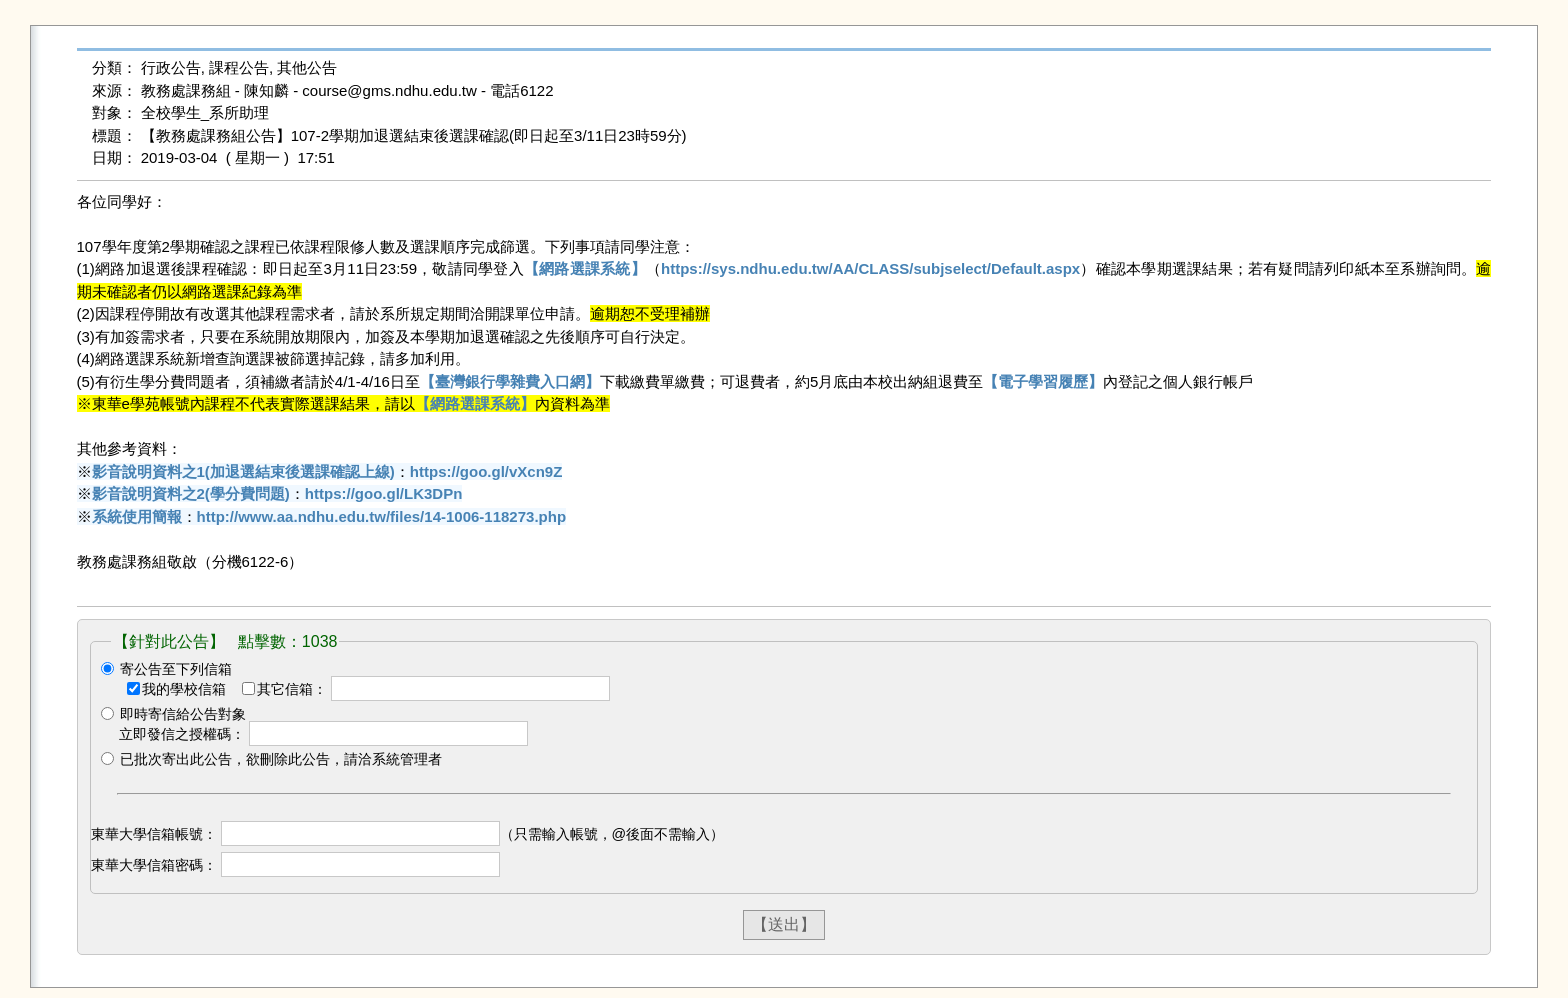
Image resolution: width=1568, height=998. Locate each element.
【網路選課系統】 (585, 268)
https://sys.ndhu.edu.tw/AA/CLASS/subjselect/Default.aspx (870, 268)
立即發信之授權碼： (182, 734)
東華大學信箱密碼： (154, 865)
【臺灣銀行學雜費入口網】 (510, 381)
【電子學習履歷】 (1043, 381)
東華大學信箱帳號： (154, 834)
